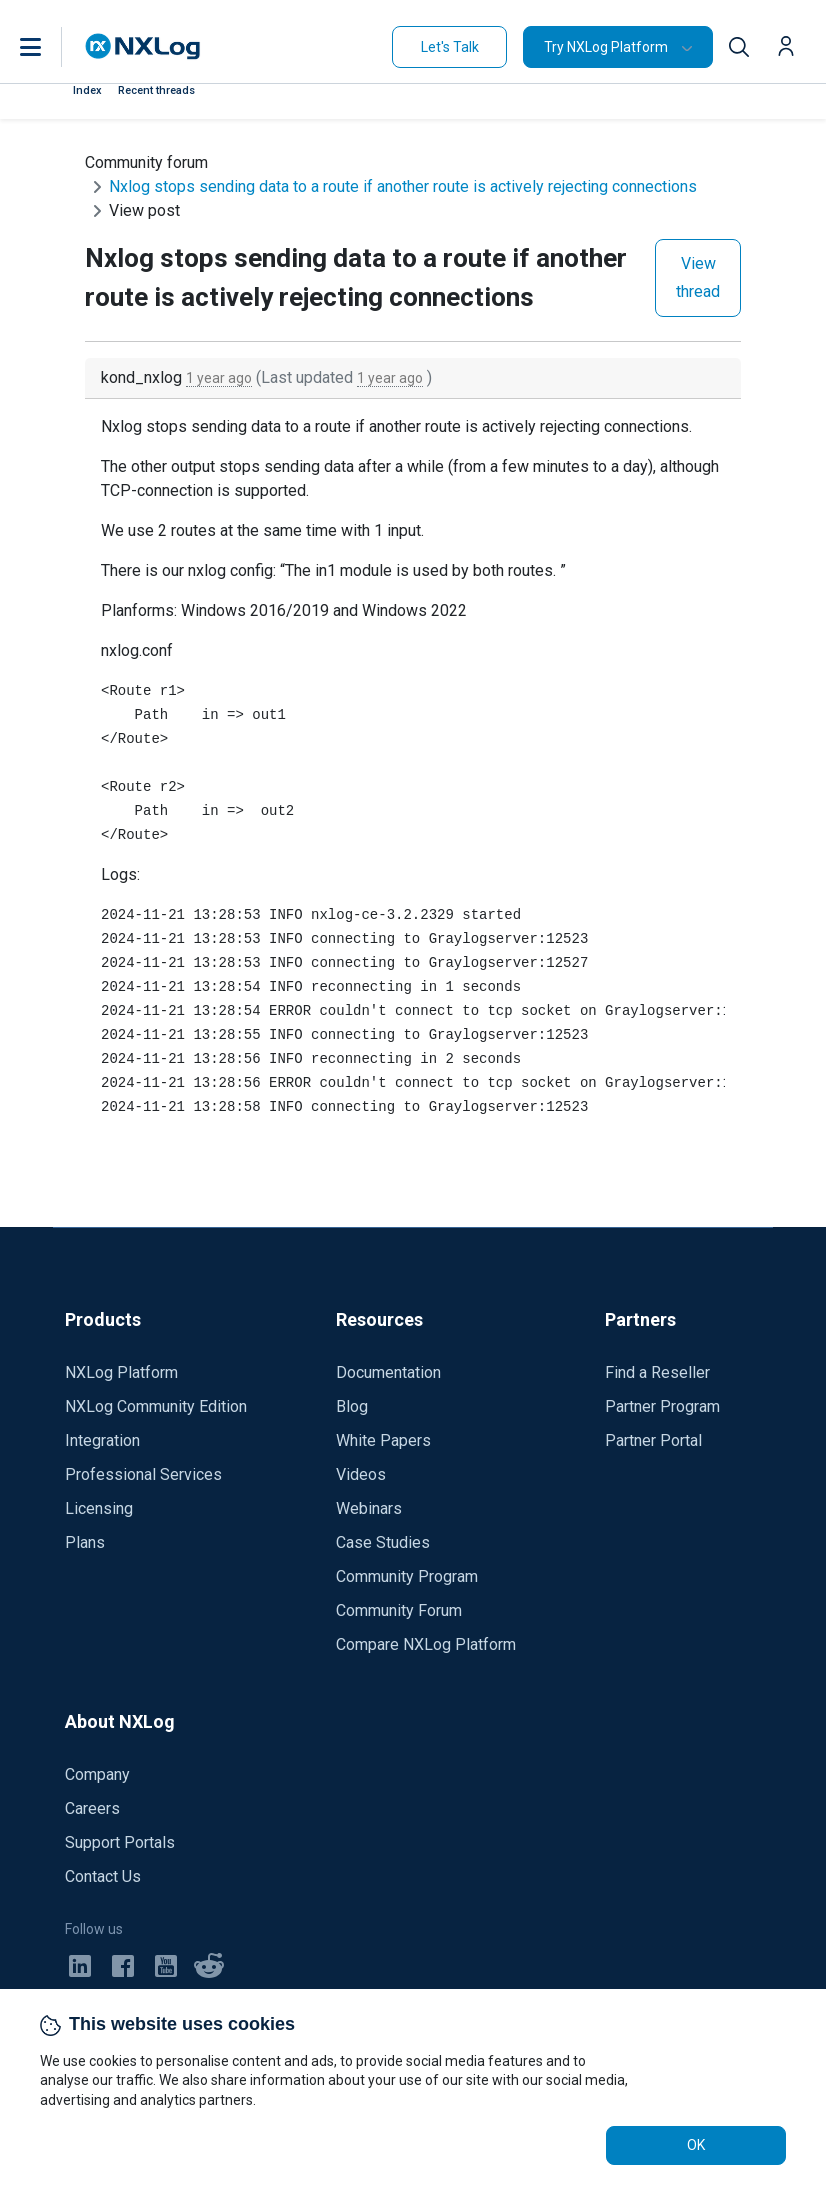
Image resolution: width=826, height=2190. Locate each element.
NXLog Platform (121, 1372)
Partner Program (662, 1406)
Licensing (99, 1508)
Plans (85, 1542)
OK (696, 2145)
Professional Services (143, 1474)
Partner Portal (653, 1440)
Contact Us (103, 1876)
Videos (361, 1474)
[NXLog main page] (143, 46)
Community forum (146, 162)
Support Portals (120, 1842)
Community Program (407, 1576)
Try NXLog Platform (606, 47)
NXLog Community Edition (156, 1406)
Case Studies (383, 1542)
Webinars (369, 1508)
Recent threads (156, 90)
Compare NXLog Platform (426, 1644)
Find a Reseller (657, 1372)
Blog (352, 1406)
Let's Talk (450, 47)
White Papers (383, 1440)
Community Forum (399, 1610)
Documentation (388, 1372)
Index (87, 90)
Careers (92, 1808)
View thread (698, 277)
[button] (51, 47)
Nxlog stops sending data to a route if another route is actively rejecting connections (403, 186)
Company (97, 1774)
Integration (102, 1440)
